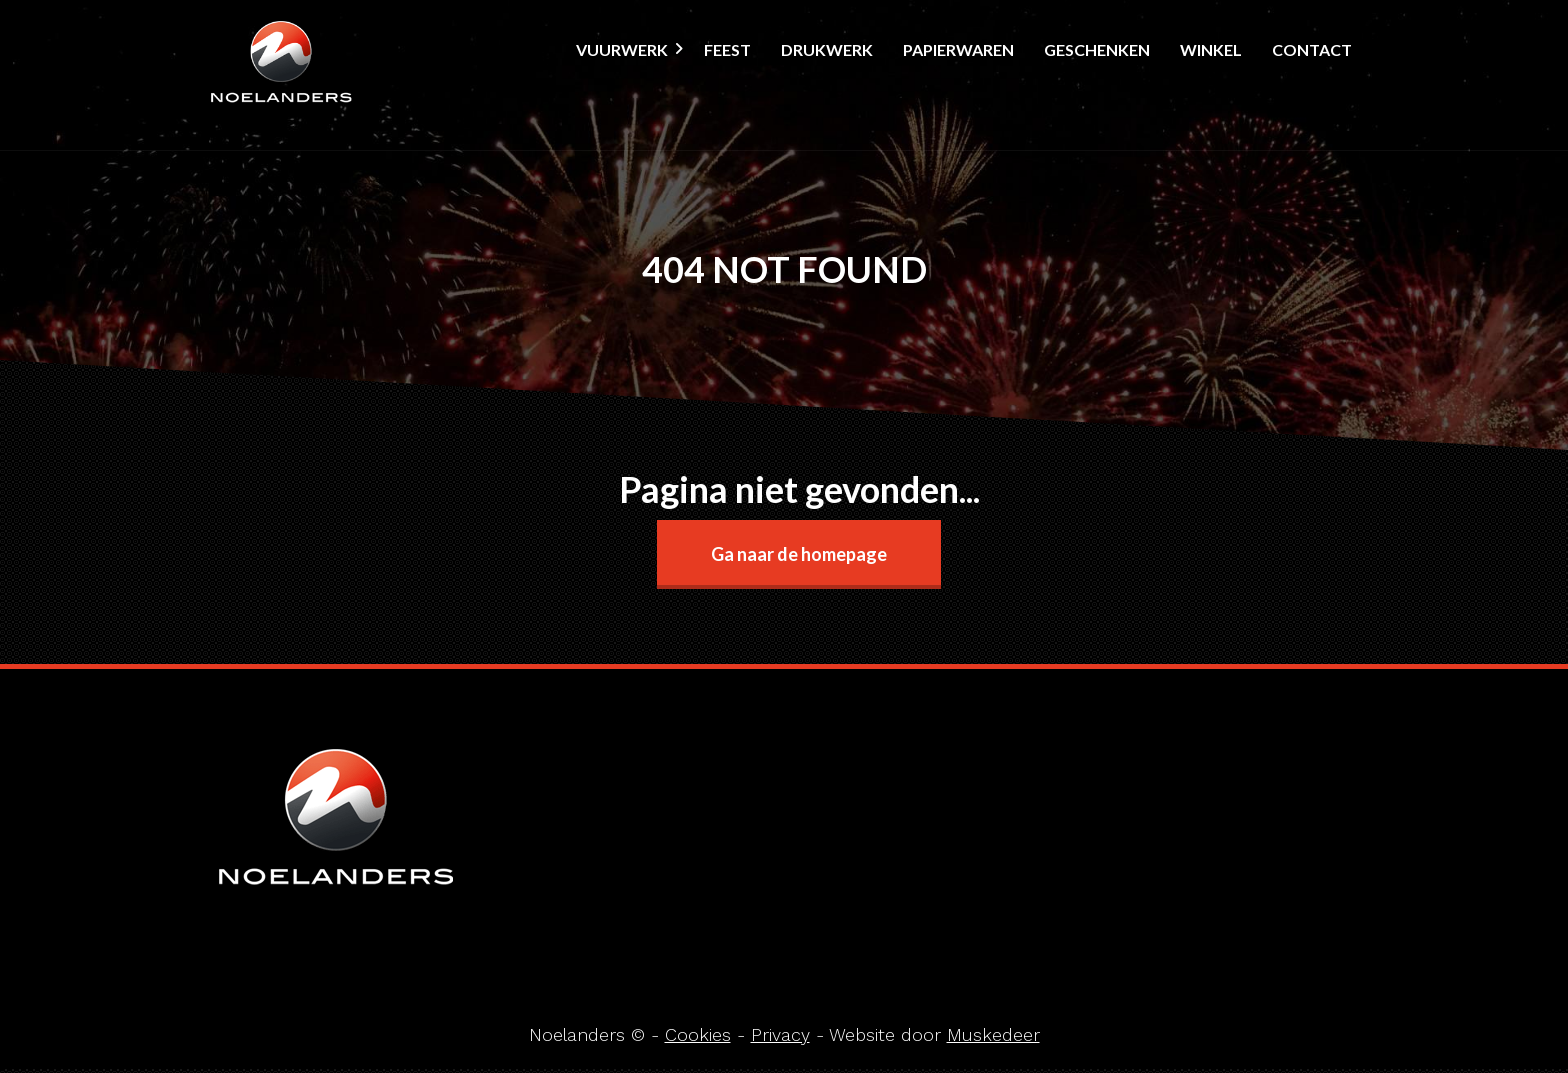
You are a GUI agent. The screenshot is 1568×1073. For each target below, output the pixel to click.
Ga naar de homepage (799, 554)
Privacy (780, 1034)
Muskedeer (993, 1034)
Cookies (698, 1034)
